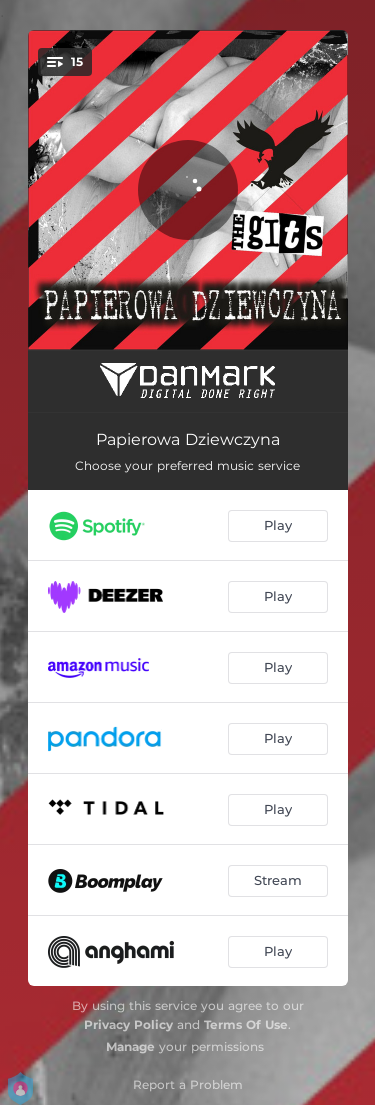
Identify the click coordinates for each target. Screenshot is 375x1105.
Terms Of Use (246, 1024)
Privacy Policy (128, 1024)
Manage (130, 1046)
